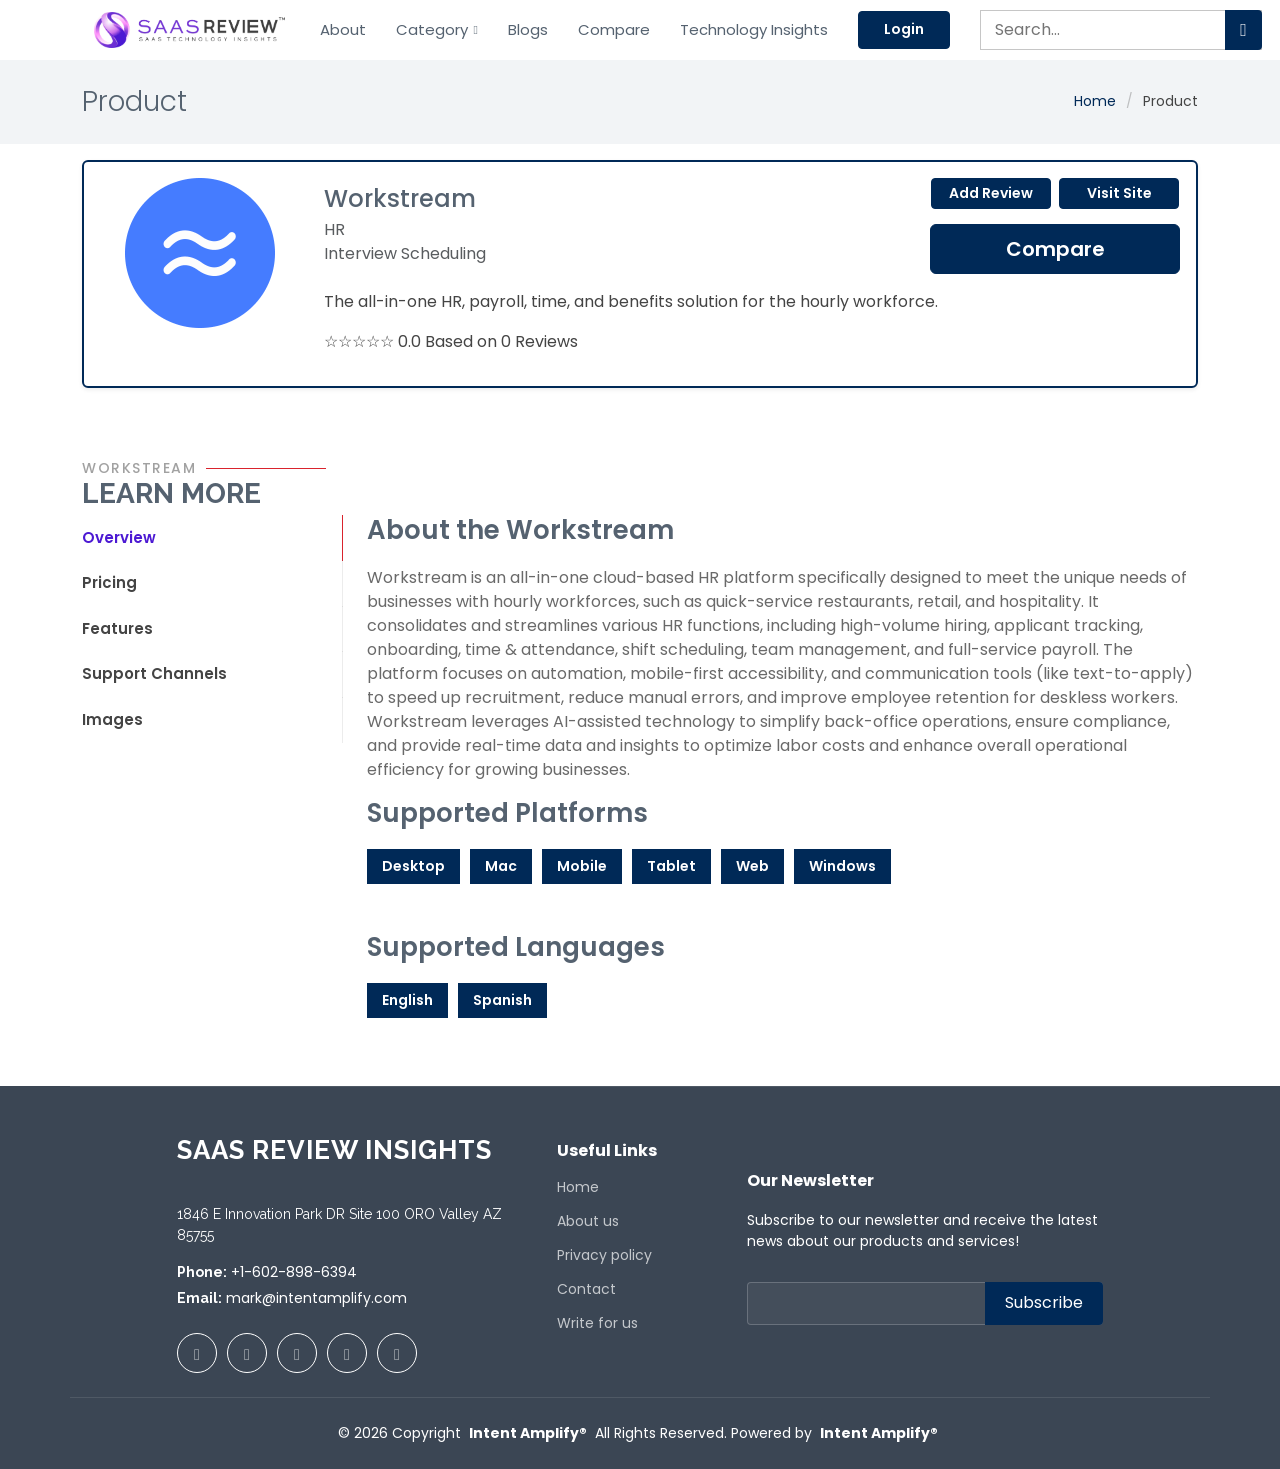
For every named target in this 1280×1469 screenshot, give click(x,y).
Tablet (671, 866)
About (343, 29)
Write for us (597, 1323)
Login (904, 29)
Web (752, 866)
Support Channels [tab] (154, 673)
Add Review (991, 193)
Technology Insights (754, 29)
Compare (614, 29)
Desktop (413, 866)
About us (588, 1221)
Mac (501, 866)
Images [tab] (112, 719)
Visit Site (1119, 193)
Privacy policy (604, 1255)
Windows (842, 866)
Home (1095, 101)
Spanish (502, 1000)
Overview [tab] (119, 537)
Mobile (582, 866)
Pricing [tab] (109, 582)
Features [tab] (117, 628)
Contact (586, 1289)
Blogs (528, 29)
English (407, 1000)
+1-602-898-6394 (294, 1272)
